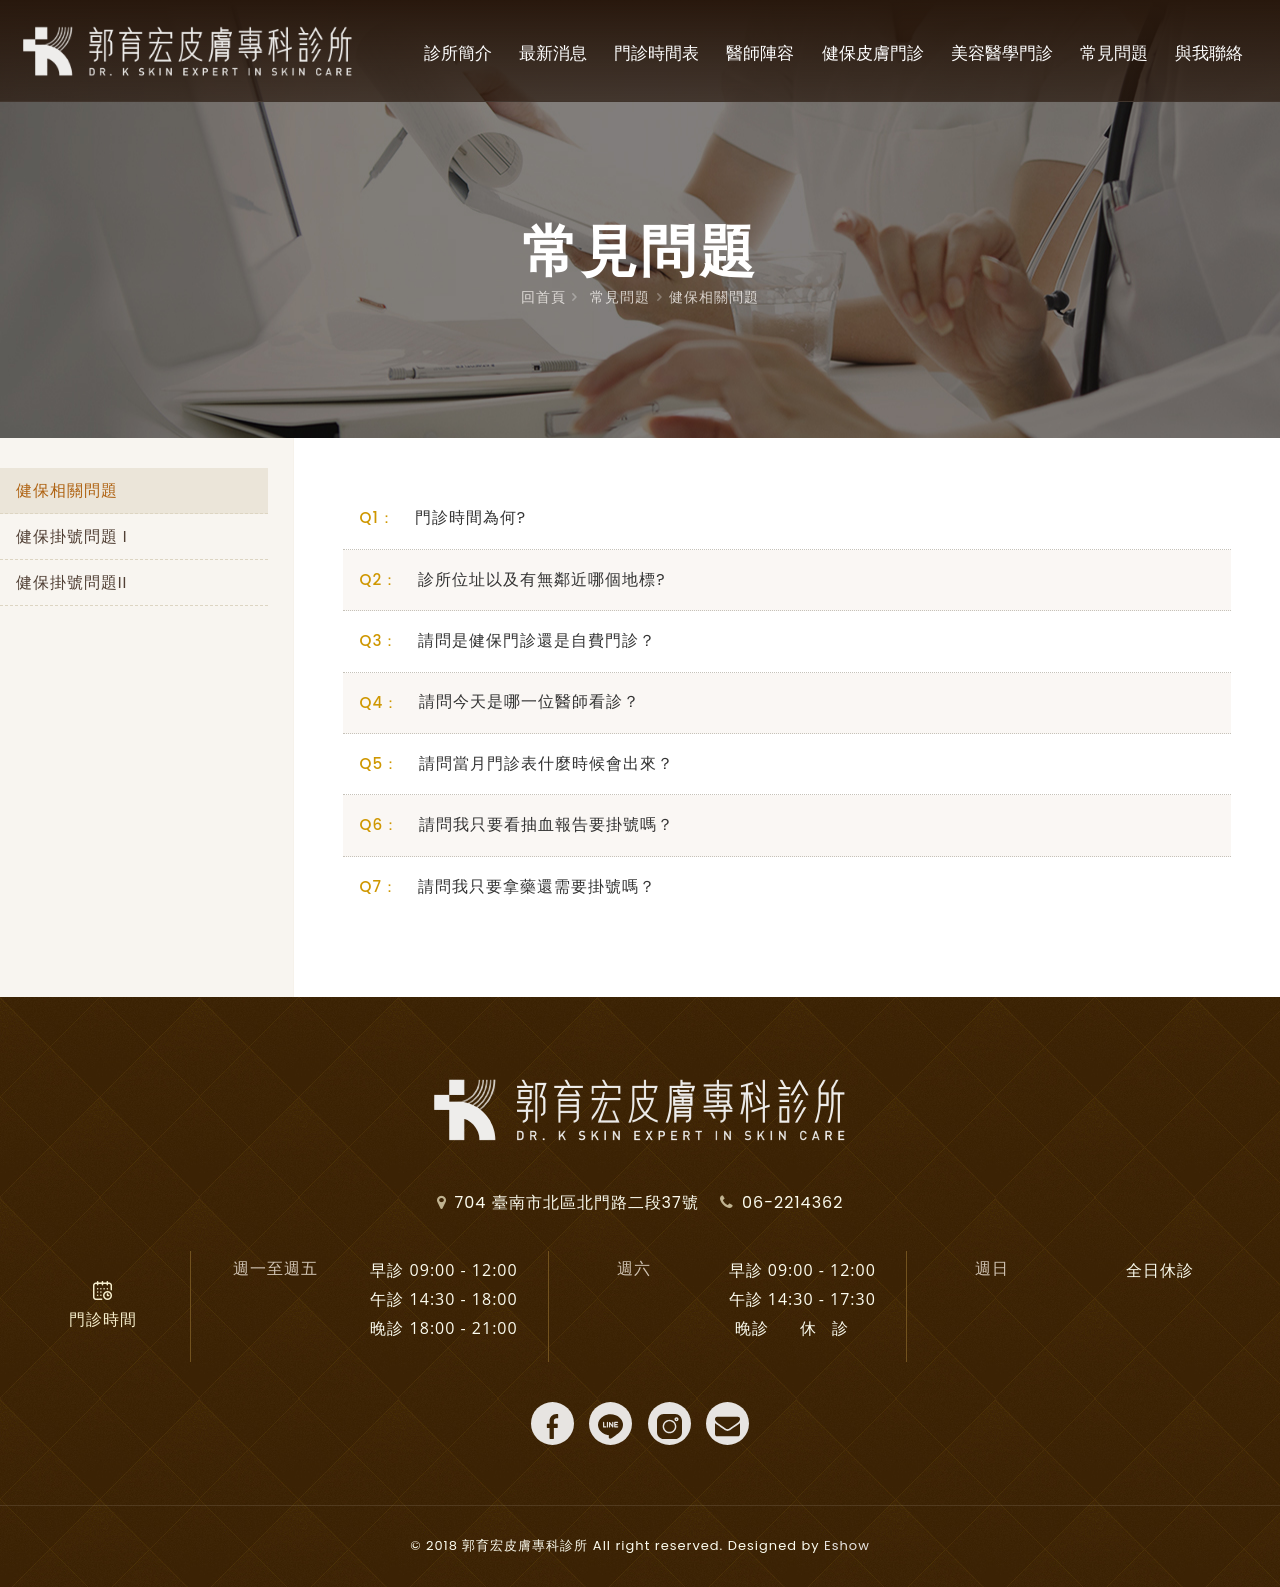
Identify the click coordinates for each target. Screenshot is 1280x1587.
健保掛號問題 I (72, 537)
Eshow (847, 1545)
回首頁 (543, 297)
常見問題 (620, 297)
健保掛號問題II (72, 584)
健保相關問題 (714, 297)
